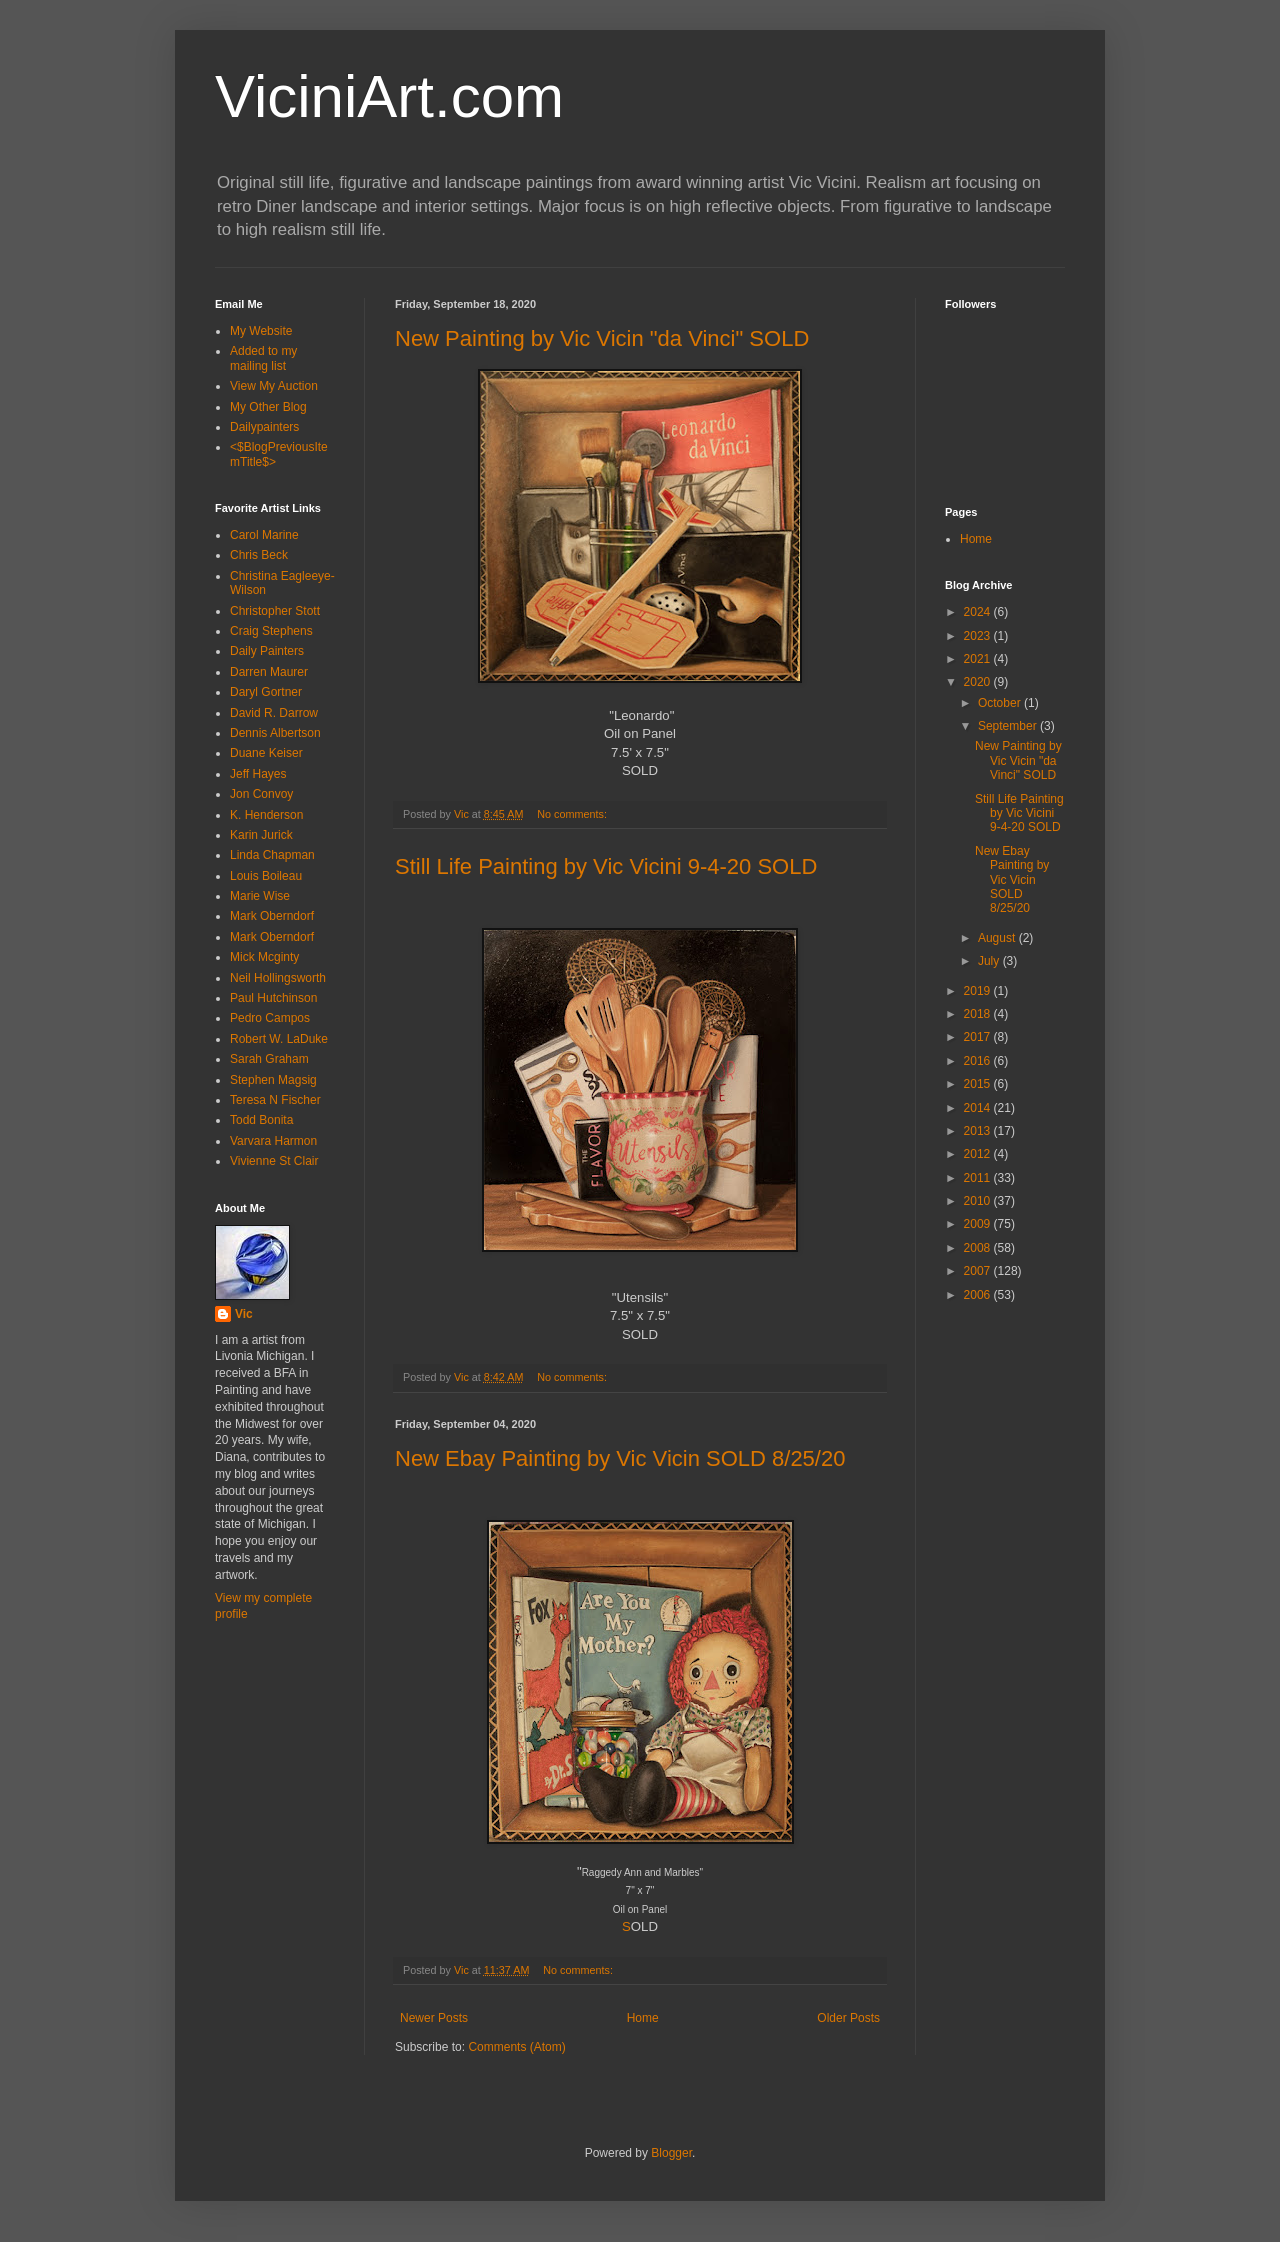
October (1001, 703)
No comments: (573, 814)
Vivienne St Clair (274, 1161)
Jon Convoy (261, 794)
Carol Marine (264, 535)
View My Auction (274, 386)
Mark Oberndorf (272, 916)
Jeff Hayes (258, 774)
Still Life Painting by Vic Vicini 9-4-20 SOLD (606, 866)
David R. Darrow (274, 713)
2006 (979, 1295)
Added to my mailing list (263, 358)
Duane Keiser (266, 753)
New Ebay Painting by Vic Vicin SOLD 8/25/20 (620, 1458)
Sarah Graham (269, 1059)
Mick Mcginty (264, 957)
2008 (979, 1248)
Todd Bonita (261, 1120)
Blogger (671, 2153)
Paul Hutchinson (273, 998)
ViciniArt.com (389, 96)
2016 (979, 1061)
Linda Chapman (272, 855)
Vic (244, 1314)
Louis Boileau (266, 876)
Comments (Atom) (516, 2047)
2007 (979, 1271)
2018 (979, 1014)
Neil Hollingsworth (278, 978)
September (1009, 726)
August (998, 938)
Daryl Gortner (266, 692)
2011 (979, 1178)
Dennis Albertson (275, 733)
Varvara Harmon (273, 1141)
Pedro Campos (270, 1018)
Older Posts (848, 2018)
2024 (979, 612)
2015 (979, 1084)
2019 (979, 991)
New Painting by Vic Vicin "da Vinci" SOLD (602, 338)
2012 (979, 1154)
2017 (979, 1037)
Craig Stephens (271, 631)
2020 (979, 682)
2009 (979, 1224)
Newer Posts (434, 2018)
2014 (979, 1108)
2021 (979, 659)
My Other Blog (268, 407)
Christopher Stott (275, 611)
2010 (979, 1201)
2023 (979, 636)
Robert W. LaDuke (279, 1039)
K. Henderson (266, 815)
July (990, 961)
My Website (261, 331)
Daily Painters (267, 651)
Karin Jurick (261, 835)
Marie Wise (260, 896)
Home (643, 2018)
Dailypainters (264, 427)
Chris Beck (259, 555)
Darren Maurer (269, 672)
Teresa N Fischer (275, 1100)
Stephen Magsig (273, 1080)
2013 (979, 1131)
